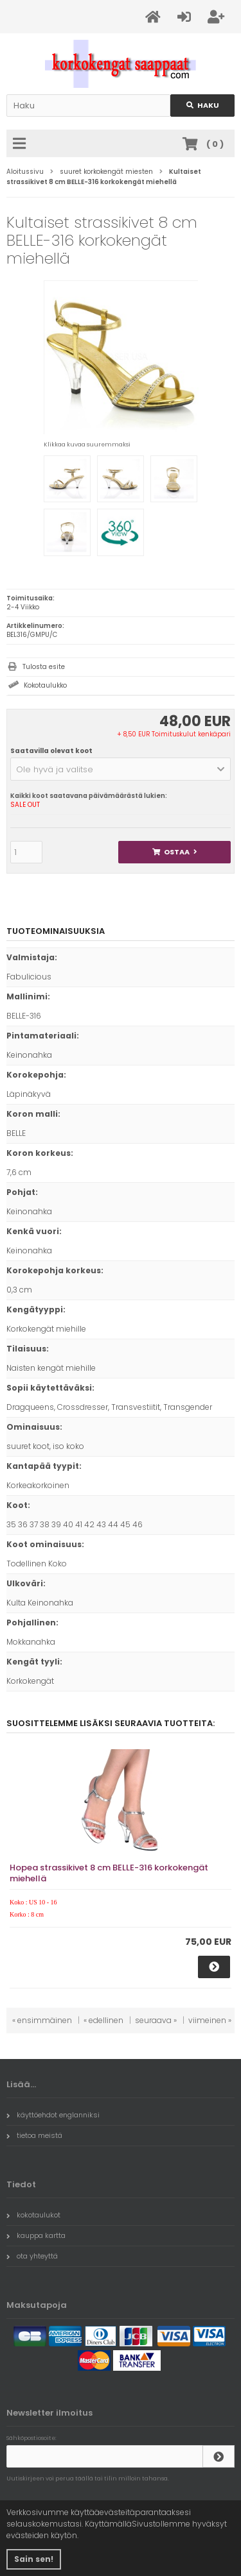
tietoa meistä (34, 2135)
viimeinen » (209, 2020)
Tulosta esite (43, 667)
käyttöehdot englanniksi (53, 2115)
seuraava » (156, 2020)
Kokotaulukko (45, 685)
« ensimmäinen (42, 2020)
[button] (120, 769)
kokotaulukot (33, 2215)
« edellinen (103, 2020)
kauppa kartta (36, 2235)
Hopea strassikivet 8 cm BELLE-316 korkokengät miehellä (109, 1873)
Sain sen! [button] (33, 2559)
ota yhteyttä (32, 2256)
